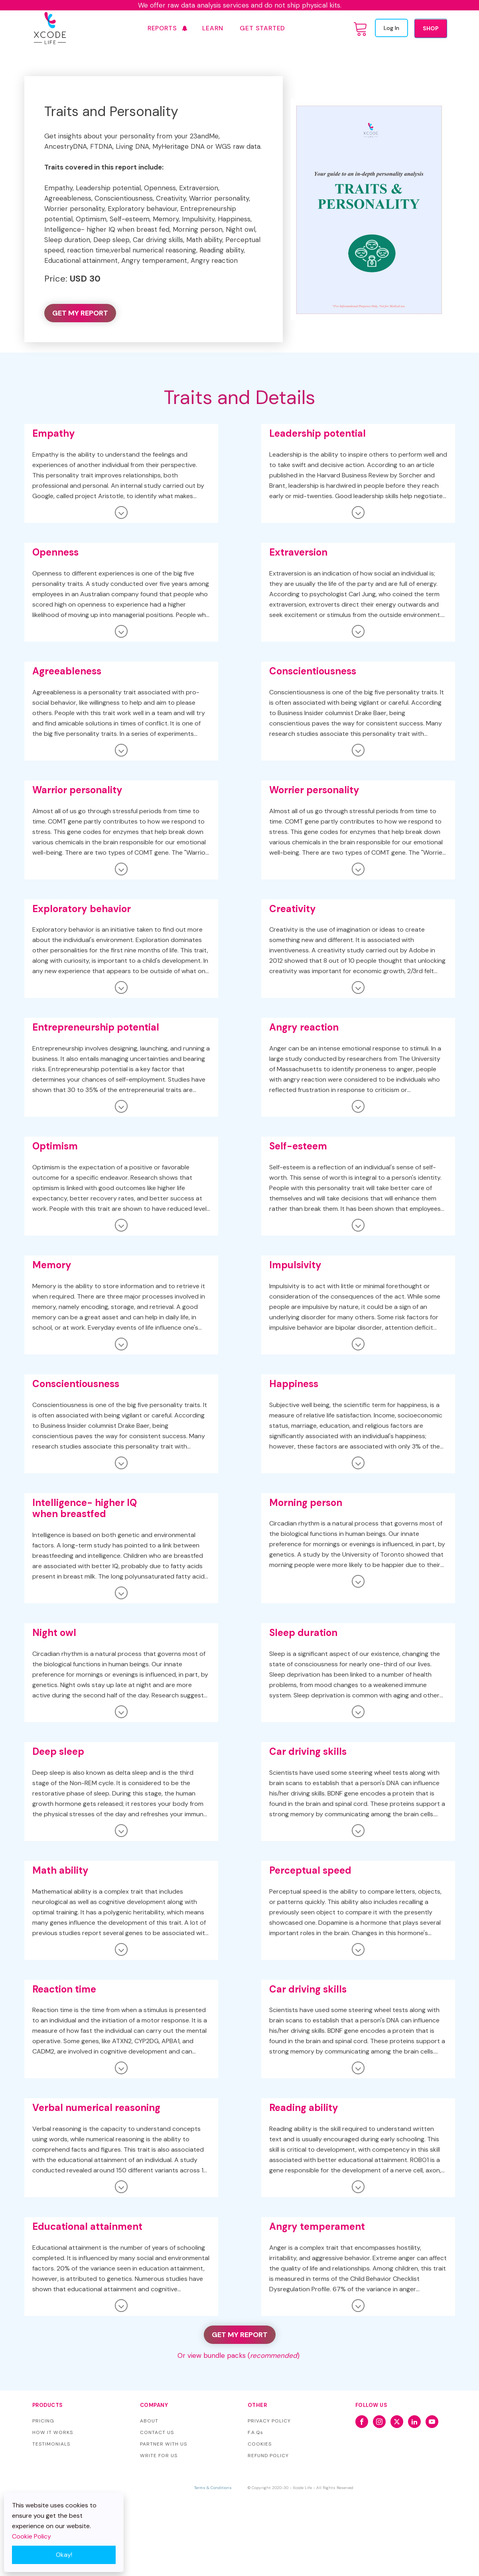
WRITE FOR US (158, 2455)
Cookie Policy (31, 2536)
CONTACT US (157, 2432)
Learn (212, 28)
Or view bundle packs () (239, 2355)
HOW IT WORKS (52, 2432)
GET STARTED (262, 28)
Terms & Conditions (213, 2487)
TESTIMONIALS (51, 2444)
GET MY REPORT (80, 313)
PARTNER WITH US (163, 2444)
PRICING (43, 2421)
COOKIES (260, 2444)
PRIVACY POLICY (269, 2421)
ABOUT (149, 2421)
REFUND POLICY (268, 2455)
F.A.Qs (255, 2432)
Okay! (64, 2554)
